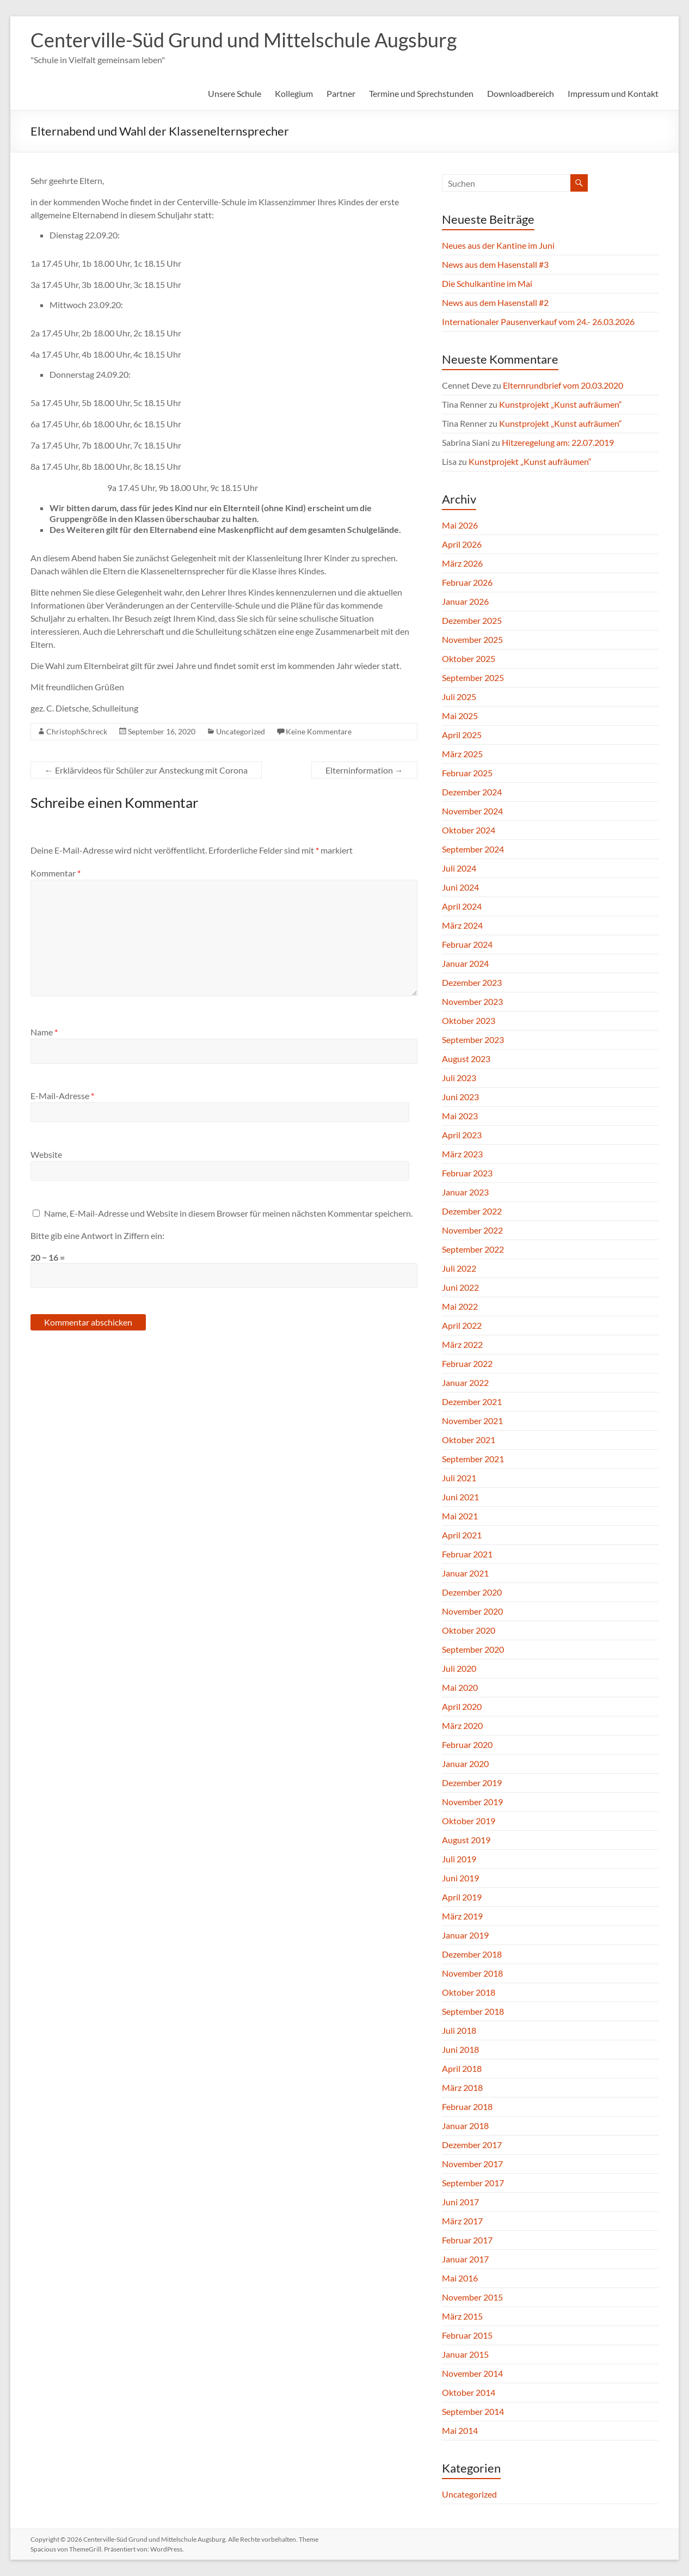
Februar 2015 (467, 2335)
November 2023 (472, 1001)
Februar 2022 (467, 1363)
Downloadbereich (520, 93)
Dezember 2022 (472, 1211)
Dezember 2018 (472, 1954)
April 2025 (462, 734)
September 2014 (473, 2411)
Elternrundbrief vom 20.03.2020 (563, 385)
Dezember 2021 (472, 1401)
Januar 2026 (465, 601)
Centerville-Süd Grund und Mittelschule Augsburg (243, 40)
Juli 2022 (459, 1268)
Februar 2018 (467, 2106)
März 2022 (462, 1344)
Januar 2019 (465, 1935)
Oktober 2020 (468, 1630)
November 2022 (472, 1230)
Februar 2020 (467, 1744)
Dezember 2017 (472, 2144)
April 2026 (462, 544)
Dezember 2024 (472, 792)
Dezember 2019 (472, 1782)
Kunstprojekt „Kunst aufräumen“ (560, 404)
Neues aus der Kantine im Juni (498, 245)
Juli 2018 (459, 2030)
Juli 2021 (459, 1478)
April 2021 (462, 1535)
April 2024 (462, 906)
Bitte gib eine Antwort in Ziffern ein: (97, 1235)
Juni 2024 (460, 887)
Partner (341, 93)
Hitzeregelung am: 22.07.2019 (558, 442)
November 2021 (472, 1420)
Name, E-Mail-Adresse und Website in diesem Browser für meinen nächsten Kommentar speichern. (228, 1213)
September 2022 (473, 1249)
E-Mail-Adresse (62, 1095)
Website (46, 1154)
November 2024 (472, 811)
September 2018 (473, 2011)
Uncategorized (240, 731)
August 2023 (466, 1058)
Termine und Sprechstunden (421, 93)
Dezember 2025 (472, 620)
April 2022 (462, 1325)
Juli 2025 (459, 696)
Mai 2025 (460, 715)
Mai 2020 (460, 1687)
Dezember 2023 (472, 982)
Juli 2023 (459, 1077)
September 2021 (473, 1458)
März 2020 (462, 1725)
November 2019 (472, 1801)
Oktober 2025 (468, 658)
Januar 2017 (465, 2259)
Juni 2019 (460, 1878)
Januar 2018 (465, 2125)
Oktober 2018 (468, 1992)
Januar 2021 (465, 1573)
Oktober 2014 (468, 2392)
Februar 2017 (467, 2240)
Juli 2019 (459, 1859)
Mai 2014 (460, 2430)
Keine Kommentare (319, 731)
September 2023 (473, 1039)
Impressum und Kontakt (613, 93)
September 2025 (473, 677)
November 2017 (472, 2163)
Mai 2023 (460, 1116)
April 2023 (462, 1135)
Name (44, 1032)
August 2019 (466, 1840)
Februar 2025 (467, 773)
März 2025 (462, 754)
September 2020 (473, 1649)
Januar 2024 (465, 963)
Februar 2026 (467, 582)
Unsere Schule (234, 93)
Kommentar (55, 873)
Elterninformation (364, 770)
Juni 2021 (460, 1497)
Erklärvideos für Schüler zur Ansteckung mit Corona (146, 770)
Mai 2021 (460, 1516)
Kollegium (294, 93)
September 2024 (473, 849)
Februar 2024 (467, 944)
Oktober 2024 (468, 830)
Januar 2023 (465, 1192)
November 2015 (472, 2297)
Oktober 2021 (468, 1439)
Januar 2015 (465, 2354)
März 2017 (462, 2221)
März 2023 (462, 1154)
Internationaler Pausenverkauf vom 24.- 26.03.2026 (538, 321)
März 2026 (462, 563)
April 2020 (462, 1706)
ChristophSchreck (76, 731)
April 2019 (462, 1897)
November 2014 (472, 2373)
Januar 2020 (465, 1763)
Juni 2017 (460, 2202)
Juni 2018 (460, 2049)
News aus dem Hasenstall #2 (495, 302)
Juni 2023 (460, 1096)
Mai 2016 (460, 2278)
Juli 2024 (459, 868)
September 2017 (473, 2183)
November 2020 (472, 1611)
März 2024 (462, 925)
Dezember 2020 (472, 1592)
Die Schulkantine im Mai (487, 283)
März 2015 (462, 2316)
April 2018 (462, 2068)
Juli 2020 (459, 1668)
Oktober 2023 (468, 1020)
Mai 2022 (460, 1306)
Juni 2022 (460, 1287)
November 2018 (472, 1973)
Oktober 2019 (468, 1821)
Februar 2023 (467, 1173)
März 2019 (462, 1916)
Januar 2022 (465, 1382)
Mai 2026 (460, 525)
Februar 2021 (467, 1554)
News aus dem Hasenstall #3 (495, 264)
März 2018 (462, 2087)
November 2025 (472, 639)
